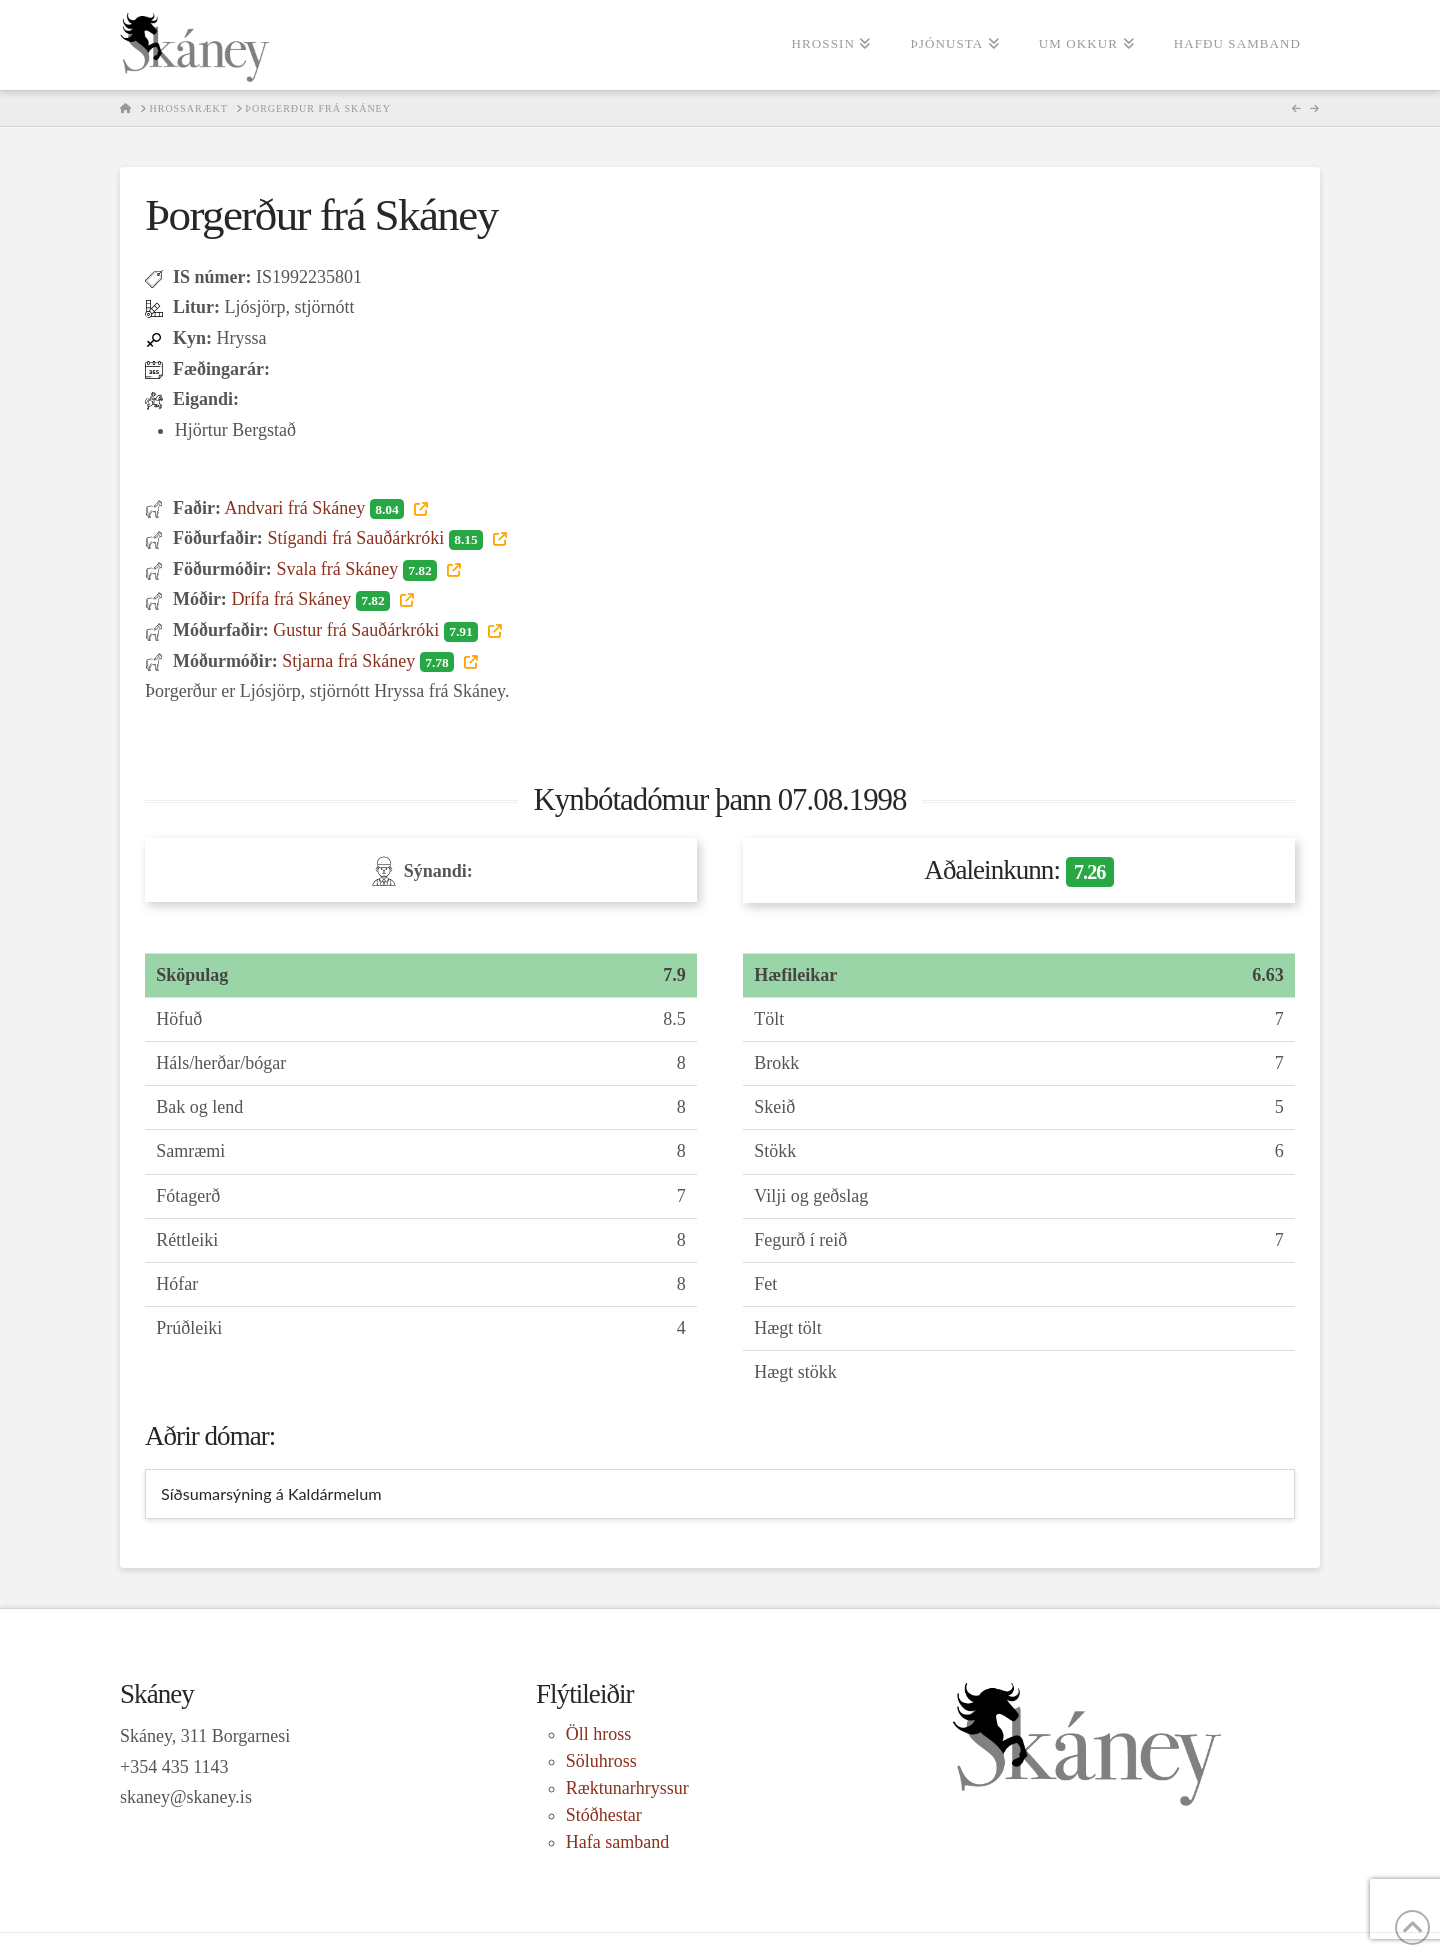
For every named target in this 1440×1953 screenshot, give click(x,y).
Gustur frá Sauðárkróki (377, 630)
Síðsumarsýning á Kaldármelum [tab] (271, 1493)
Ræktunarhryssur (627, 1788)
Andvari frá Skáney (316, 508)
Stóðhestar (604, 1815)
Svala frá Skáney (358, 569)
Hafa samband (617, 1842)
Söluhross (601, 1761)
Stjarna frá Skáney (370, 661)
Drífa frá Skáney (312, 599)
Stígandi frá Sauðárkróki (377, 538)
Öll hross (599, 1734)
